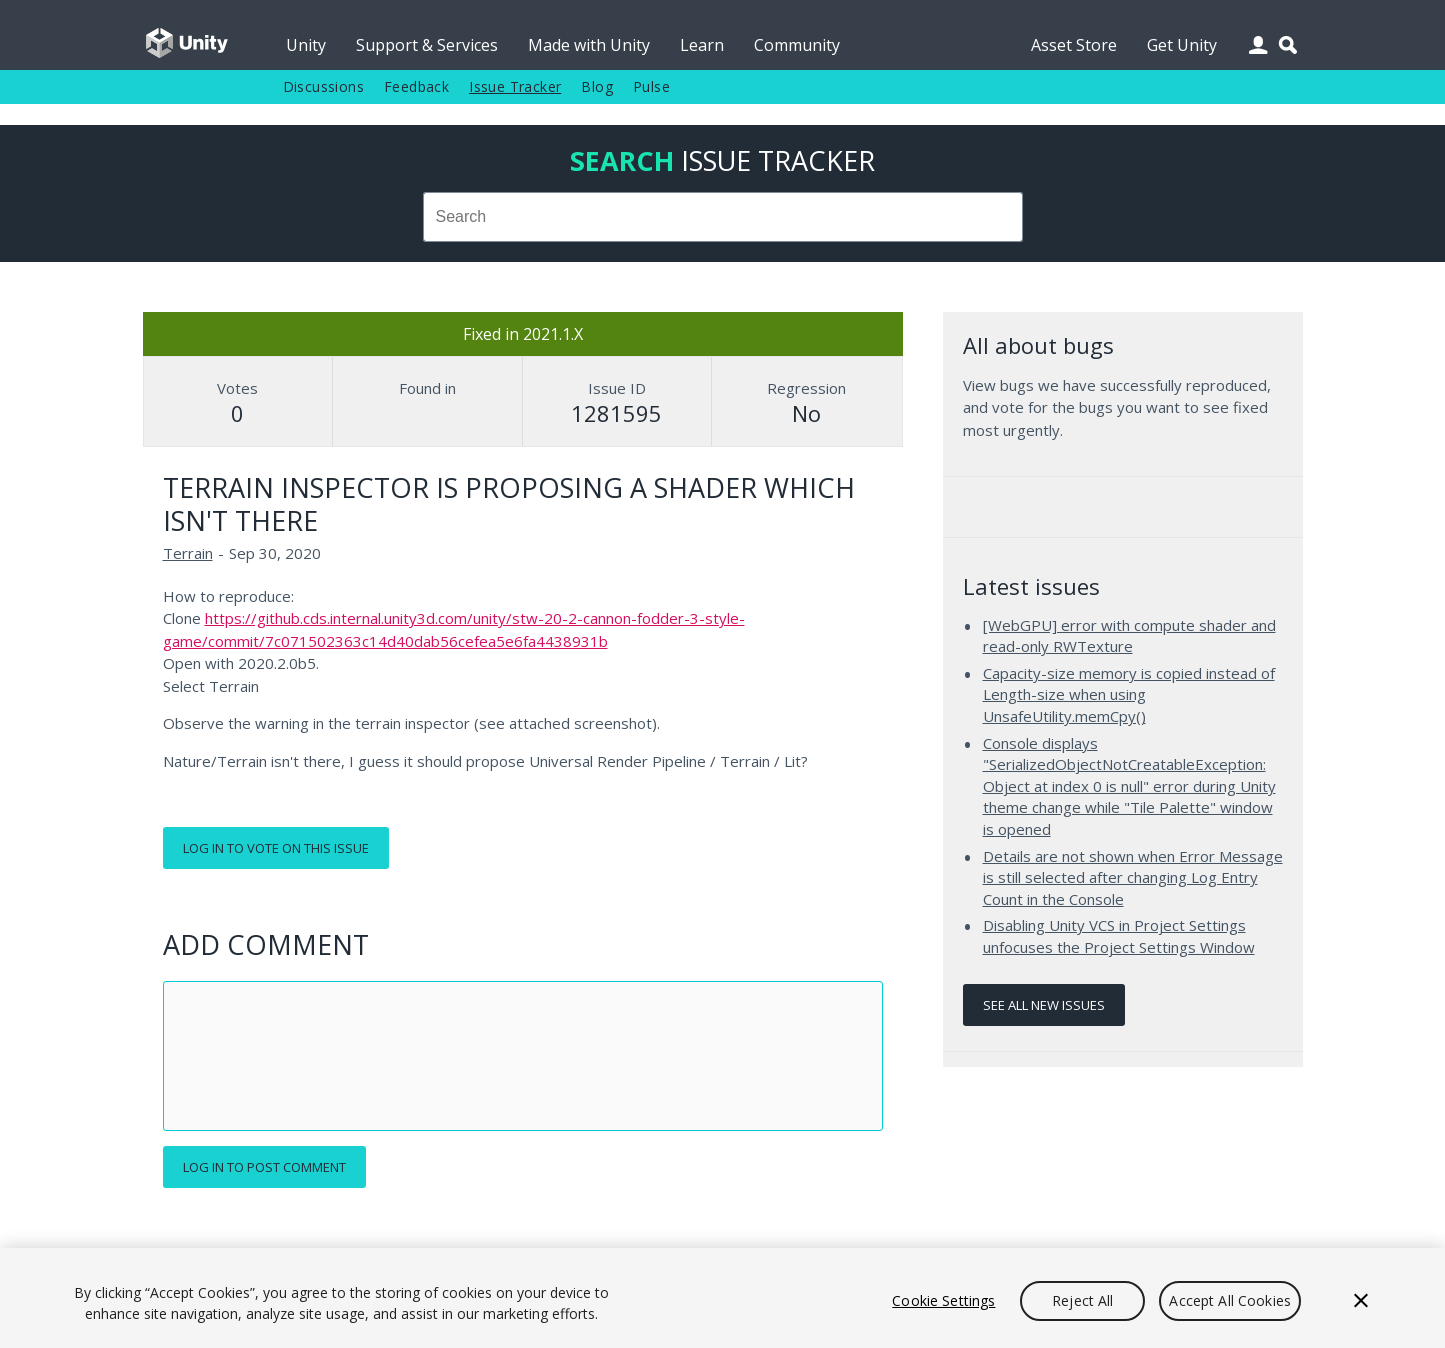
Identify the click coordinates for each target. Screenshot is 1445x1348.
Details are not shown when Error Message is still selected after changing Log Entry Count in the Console (1133, 877)
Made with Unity (589, 45)
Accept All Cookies (1230, 1300)
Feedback (416, 86)
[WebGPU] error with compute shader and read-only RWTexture (1129, 636)
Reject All (1082, 1300)
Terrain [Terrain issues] (188, 553)
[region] (722, 1298)
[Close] (1361, 1301)
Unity (306, 45)
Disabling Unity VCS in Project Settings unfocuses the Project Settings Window (1119, 936)
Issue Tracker (515, 86)
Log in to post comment (264, 1167)
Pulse (651, 86)
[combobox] (723, 217)
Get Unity (1182, 45)
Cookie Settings (943, 1300)
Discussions (323, 86)
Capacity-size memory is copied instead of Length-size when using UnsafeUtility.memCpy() (1129, 694)
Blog (597, 86)
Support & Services (427, 45)
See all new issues (1044, 1005)
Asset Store (1074, 45)
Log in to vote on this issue (276, 848)
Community (797, 45)
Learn (702, 45)
